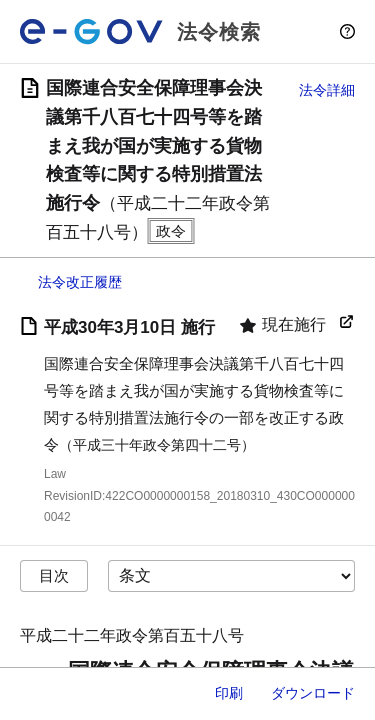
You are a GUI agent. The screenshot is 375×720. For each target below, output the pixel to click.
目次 (54, 575)
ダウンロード (313, 693)
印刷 (229, 693)
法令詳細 (327, 90)
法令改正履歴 (80, 282)
